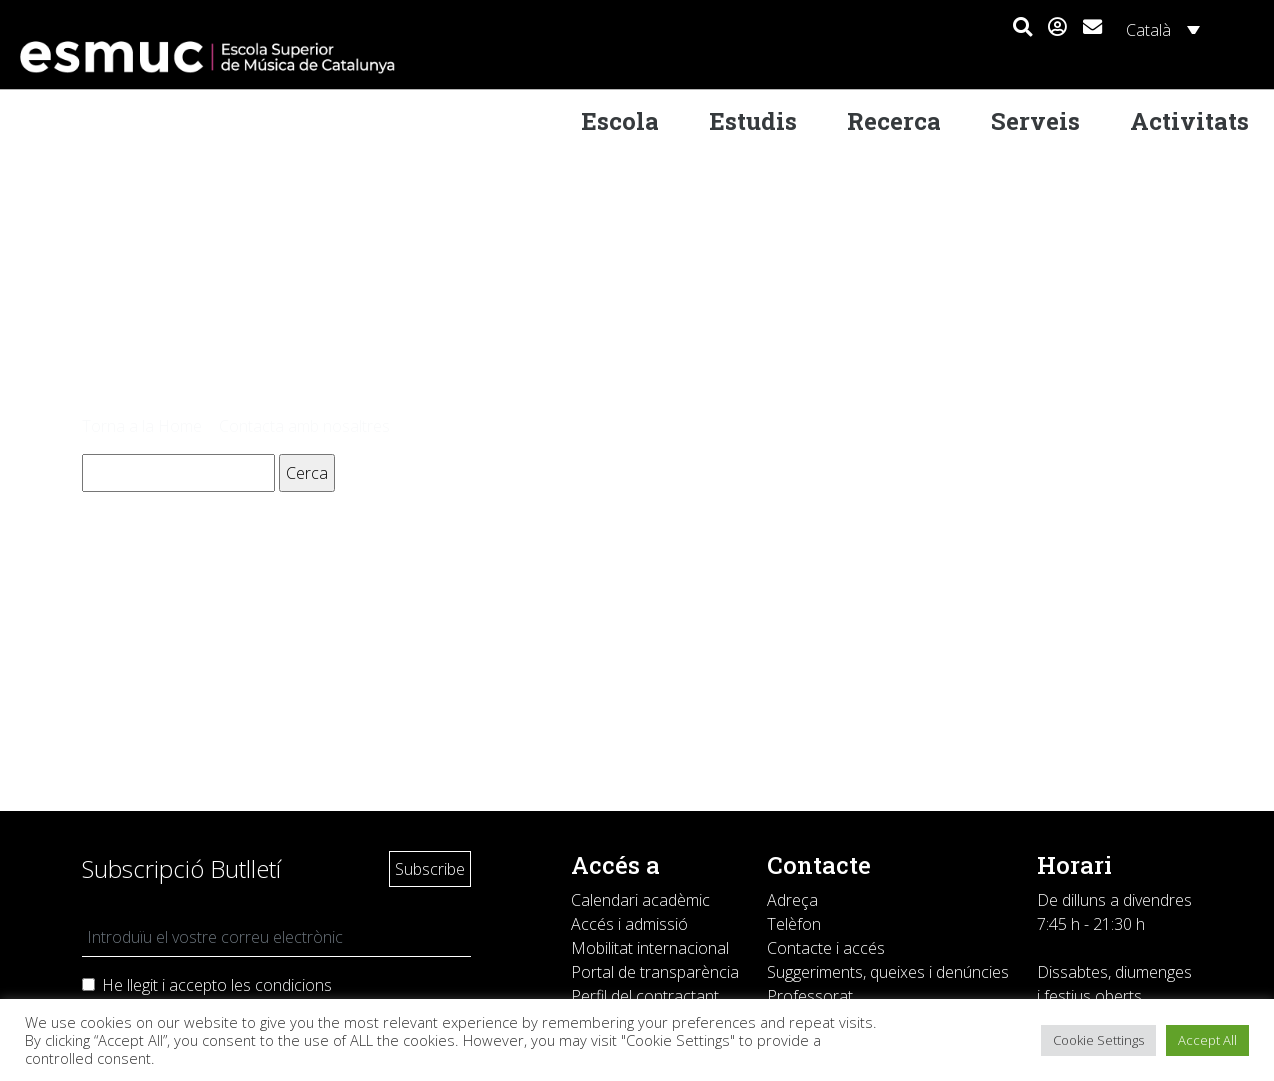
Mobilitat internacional (650, 948)
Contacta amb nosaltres (304, 426)
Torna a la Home (142, 426)
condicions (293, 985)
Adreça (792, 900)
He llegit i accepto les (217, 985)
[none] (1160, 29)
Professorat (810, 996)
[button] (1022, 28)
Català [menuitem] (1148, 30)
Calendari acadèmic (640, 900)
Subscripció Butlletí (181, 868)
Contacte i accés (826, 948)
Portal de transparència (655, 972)
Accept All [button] (1207, 1040)
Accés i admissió (629, 924)
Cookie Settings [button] (1098, 1040)
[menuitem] (1160, 29)
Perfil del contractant (645, 996)
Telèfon (794, 924)
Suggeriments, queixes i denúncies (888, 972)
